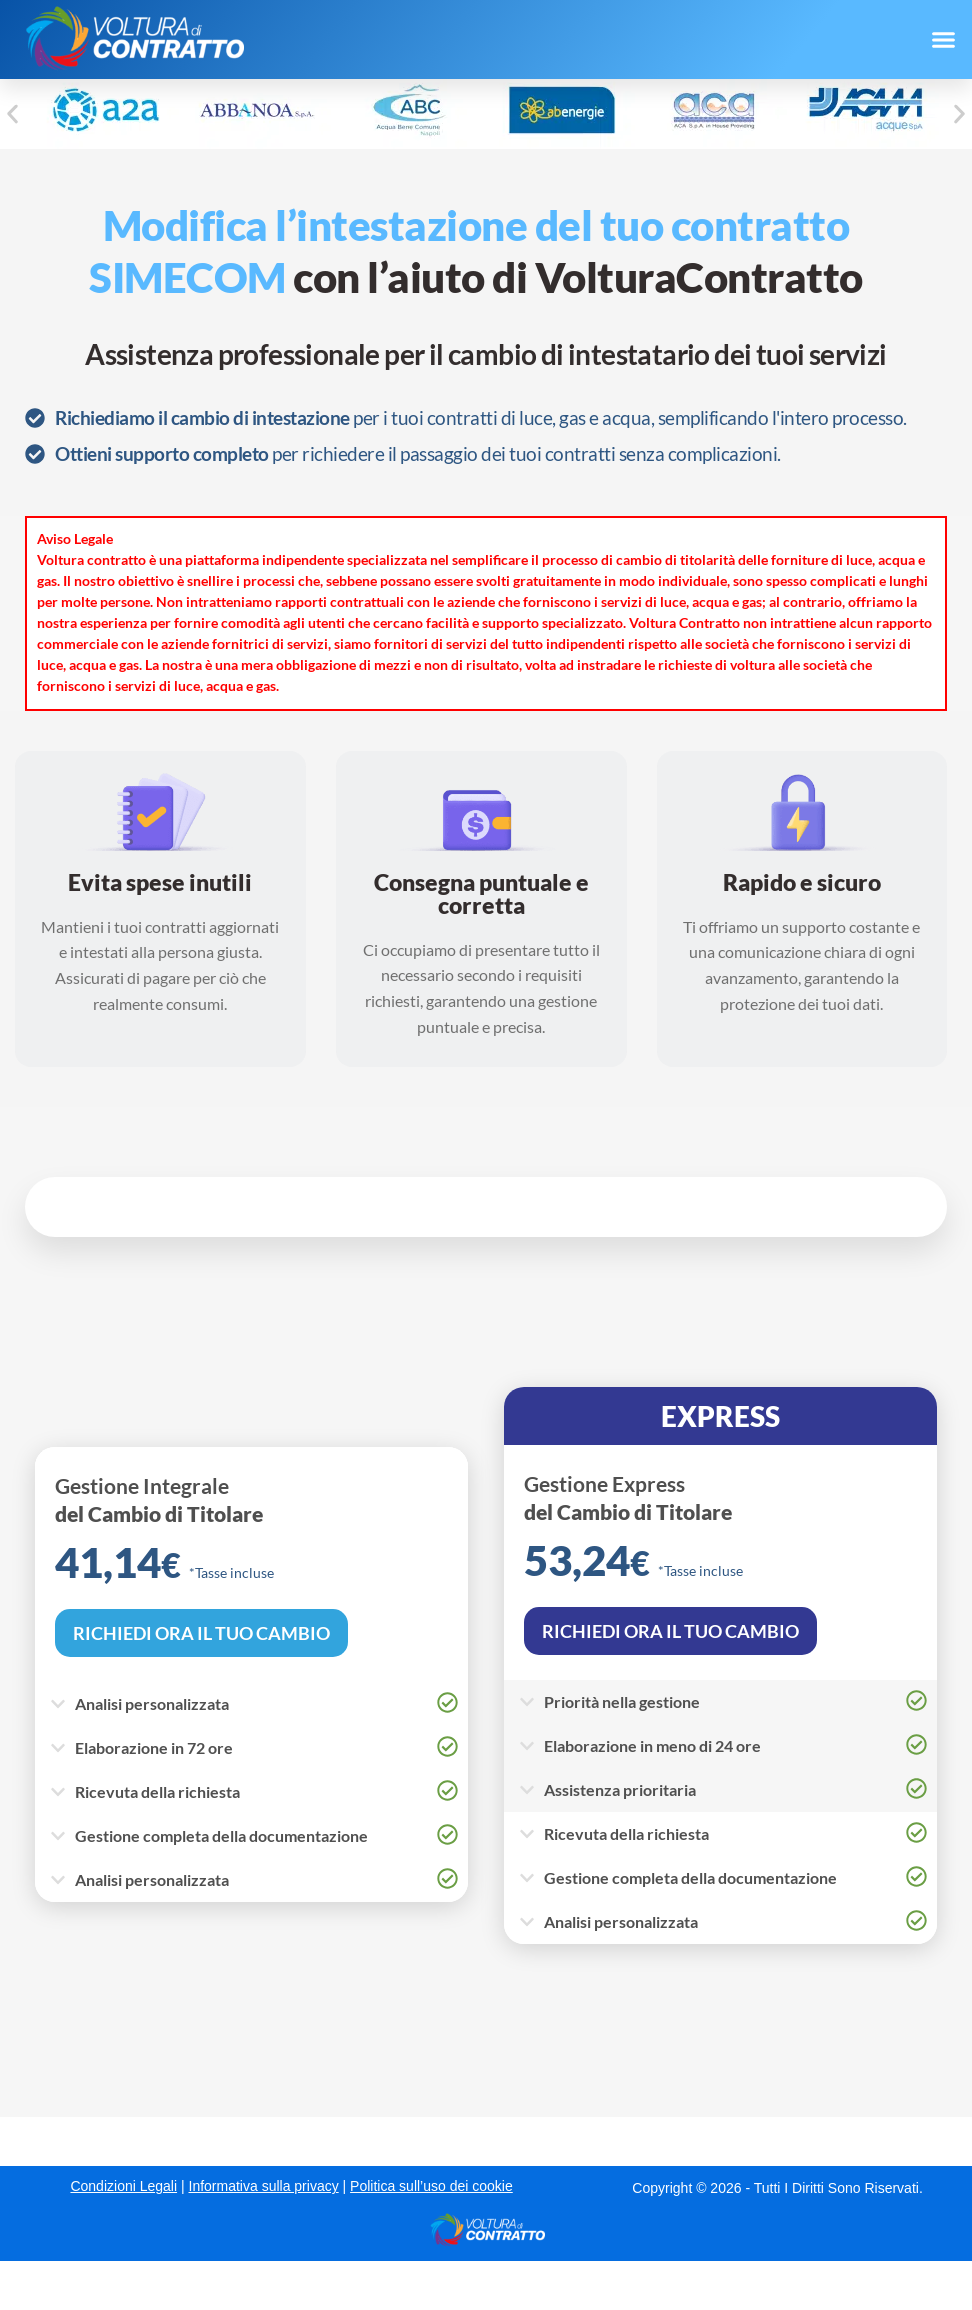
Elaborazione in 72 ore (154, 1747)
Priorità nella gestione (622, 1701)
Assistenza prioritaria (620, 1789)
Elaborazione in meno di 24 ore (652, 1745)
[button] (943, 40)
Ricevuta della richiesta (157, 1791)
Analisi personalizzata (152, 1703)
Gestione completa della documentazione (221, 1835)
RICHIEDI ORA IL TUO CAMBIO (201, 1633)
